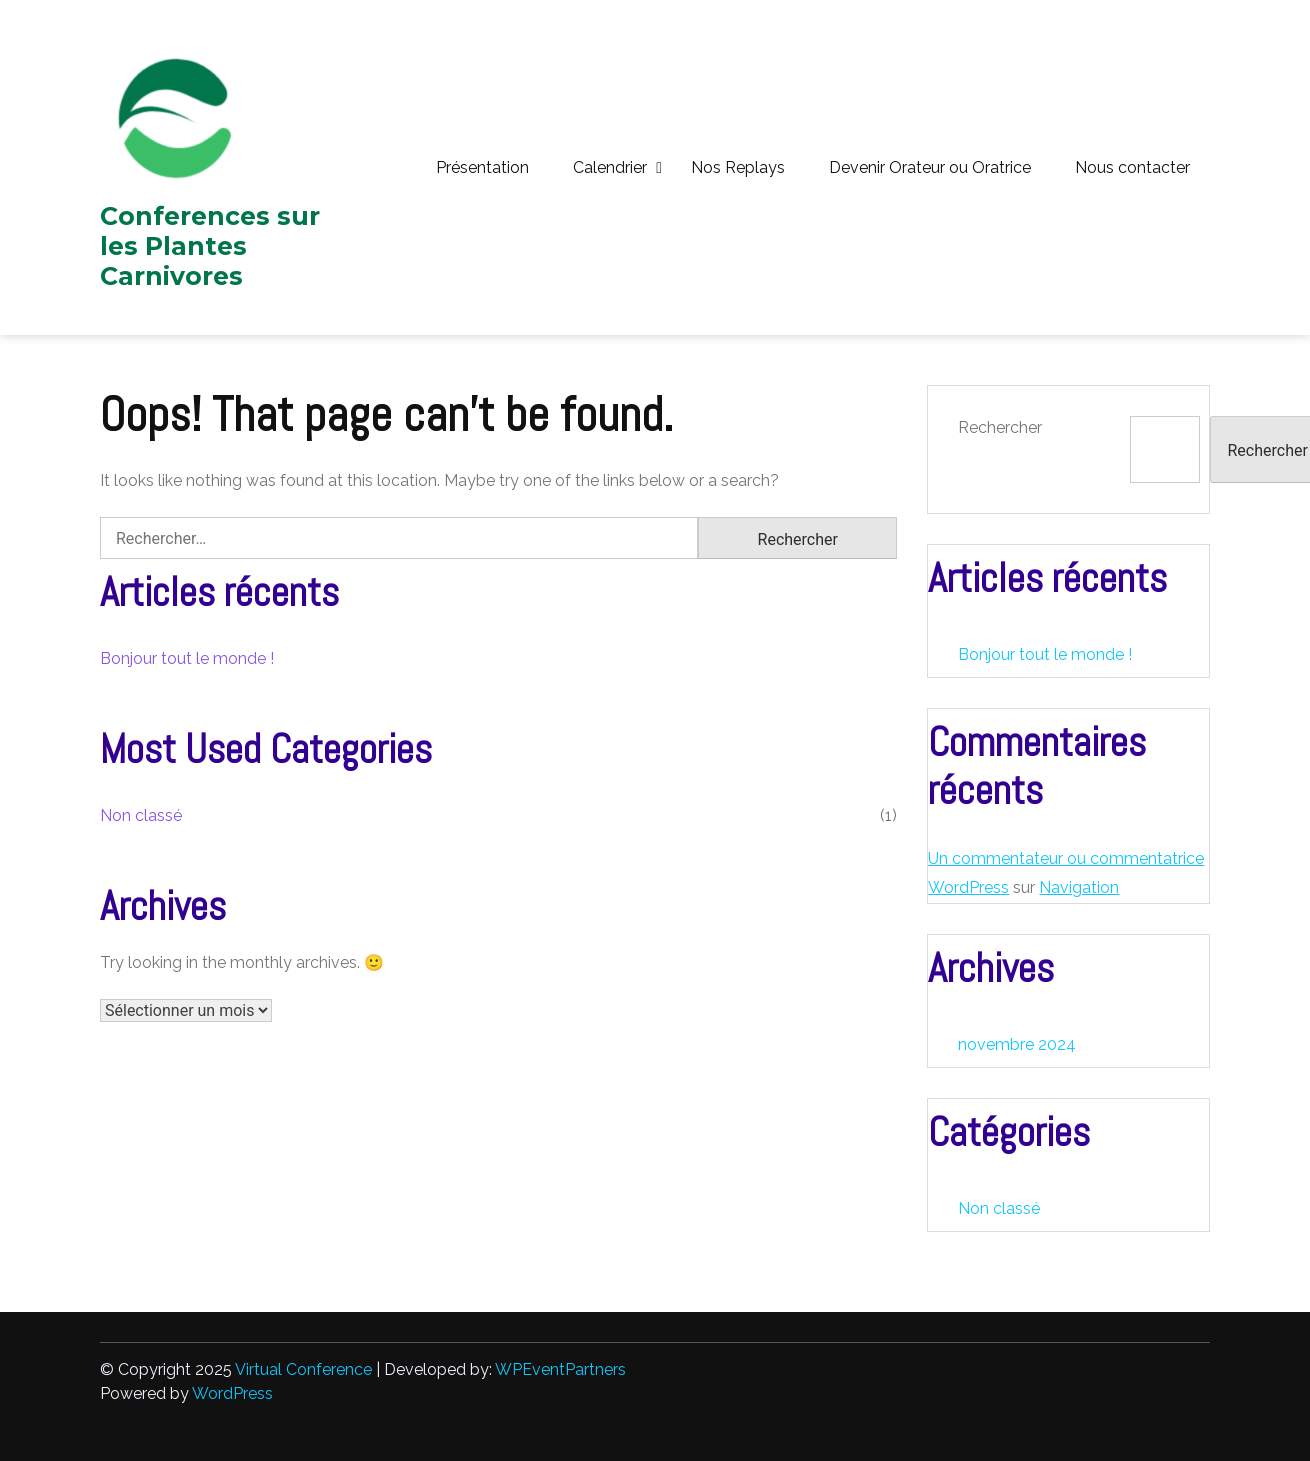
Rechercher (1000, 427)
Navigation (1079, 887)
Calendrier (610, 167)
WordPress (232, 1393)
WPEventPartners (560, 1369)
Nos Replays (738, 167)
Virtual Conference (303, 1369)
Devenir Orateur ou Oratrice (930, 167)
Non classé (141, 815)
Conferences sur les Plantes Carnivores (210, 246)
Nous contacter (1132, 167)
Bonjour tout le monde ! (187, 658)
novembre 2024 (1017, 1044)
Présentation (482, 167)
